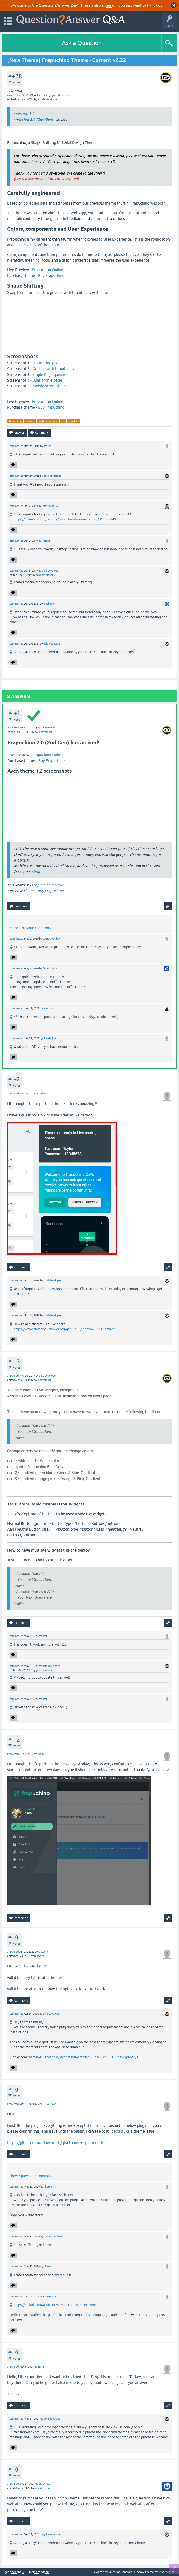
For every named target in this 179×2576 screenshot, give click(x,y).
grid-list (73, 421)
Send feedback (14, 2572)
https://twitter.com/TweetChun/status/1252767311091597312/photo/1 (83, 2057)
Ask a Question (82, 43)
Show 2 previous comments (30, 928)
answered (13, 727)
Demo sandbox (39, 2572)
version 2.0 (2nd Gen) (34, 119)
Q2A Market (166, 2572)
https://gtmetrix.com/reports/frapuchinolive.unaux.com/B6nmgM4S (64, 519)
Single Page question (50, 374)
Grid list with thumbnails (53, 368)
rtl (63, 421)
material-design (48, 421)
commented (16, 445)
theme (30, 421)
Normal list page (47, 363)
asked (11, 95)
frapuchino (15, 421)
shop (36, 872)
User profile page (47, 380)
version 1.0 (25, 113)
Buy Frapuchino (51, 275)
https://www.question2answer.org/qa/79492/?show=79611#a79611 (64, 1329)
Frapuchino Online (47, 270)
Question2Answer (120, 2572)
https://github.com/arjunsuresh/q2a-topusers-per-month (55, 2142)
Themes (42, 95)
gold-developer (158, 1770)
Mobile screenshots (49, 386)
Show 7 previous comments (30, 2176)
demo (109, 5)
